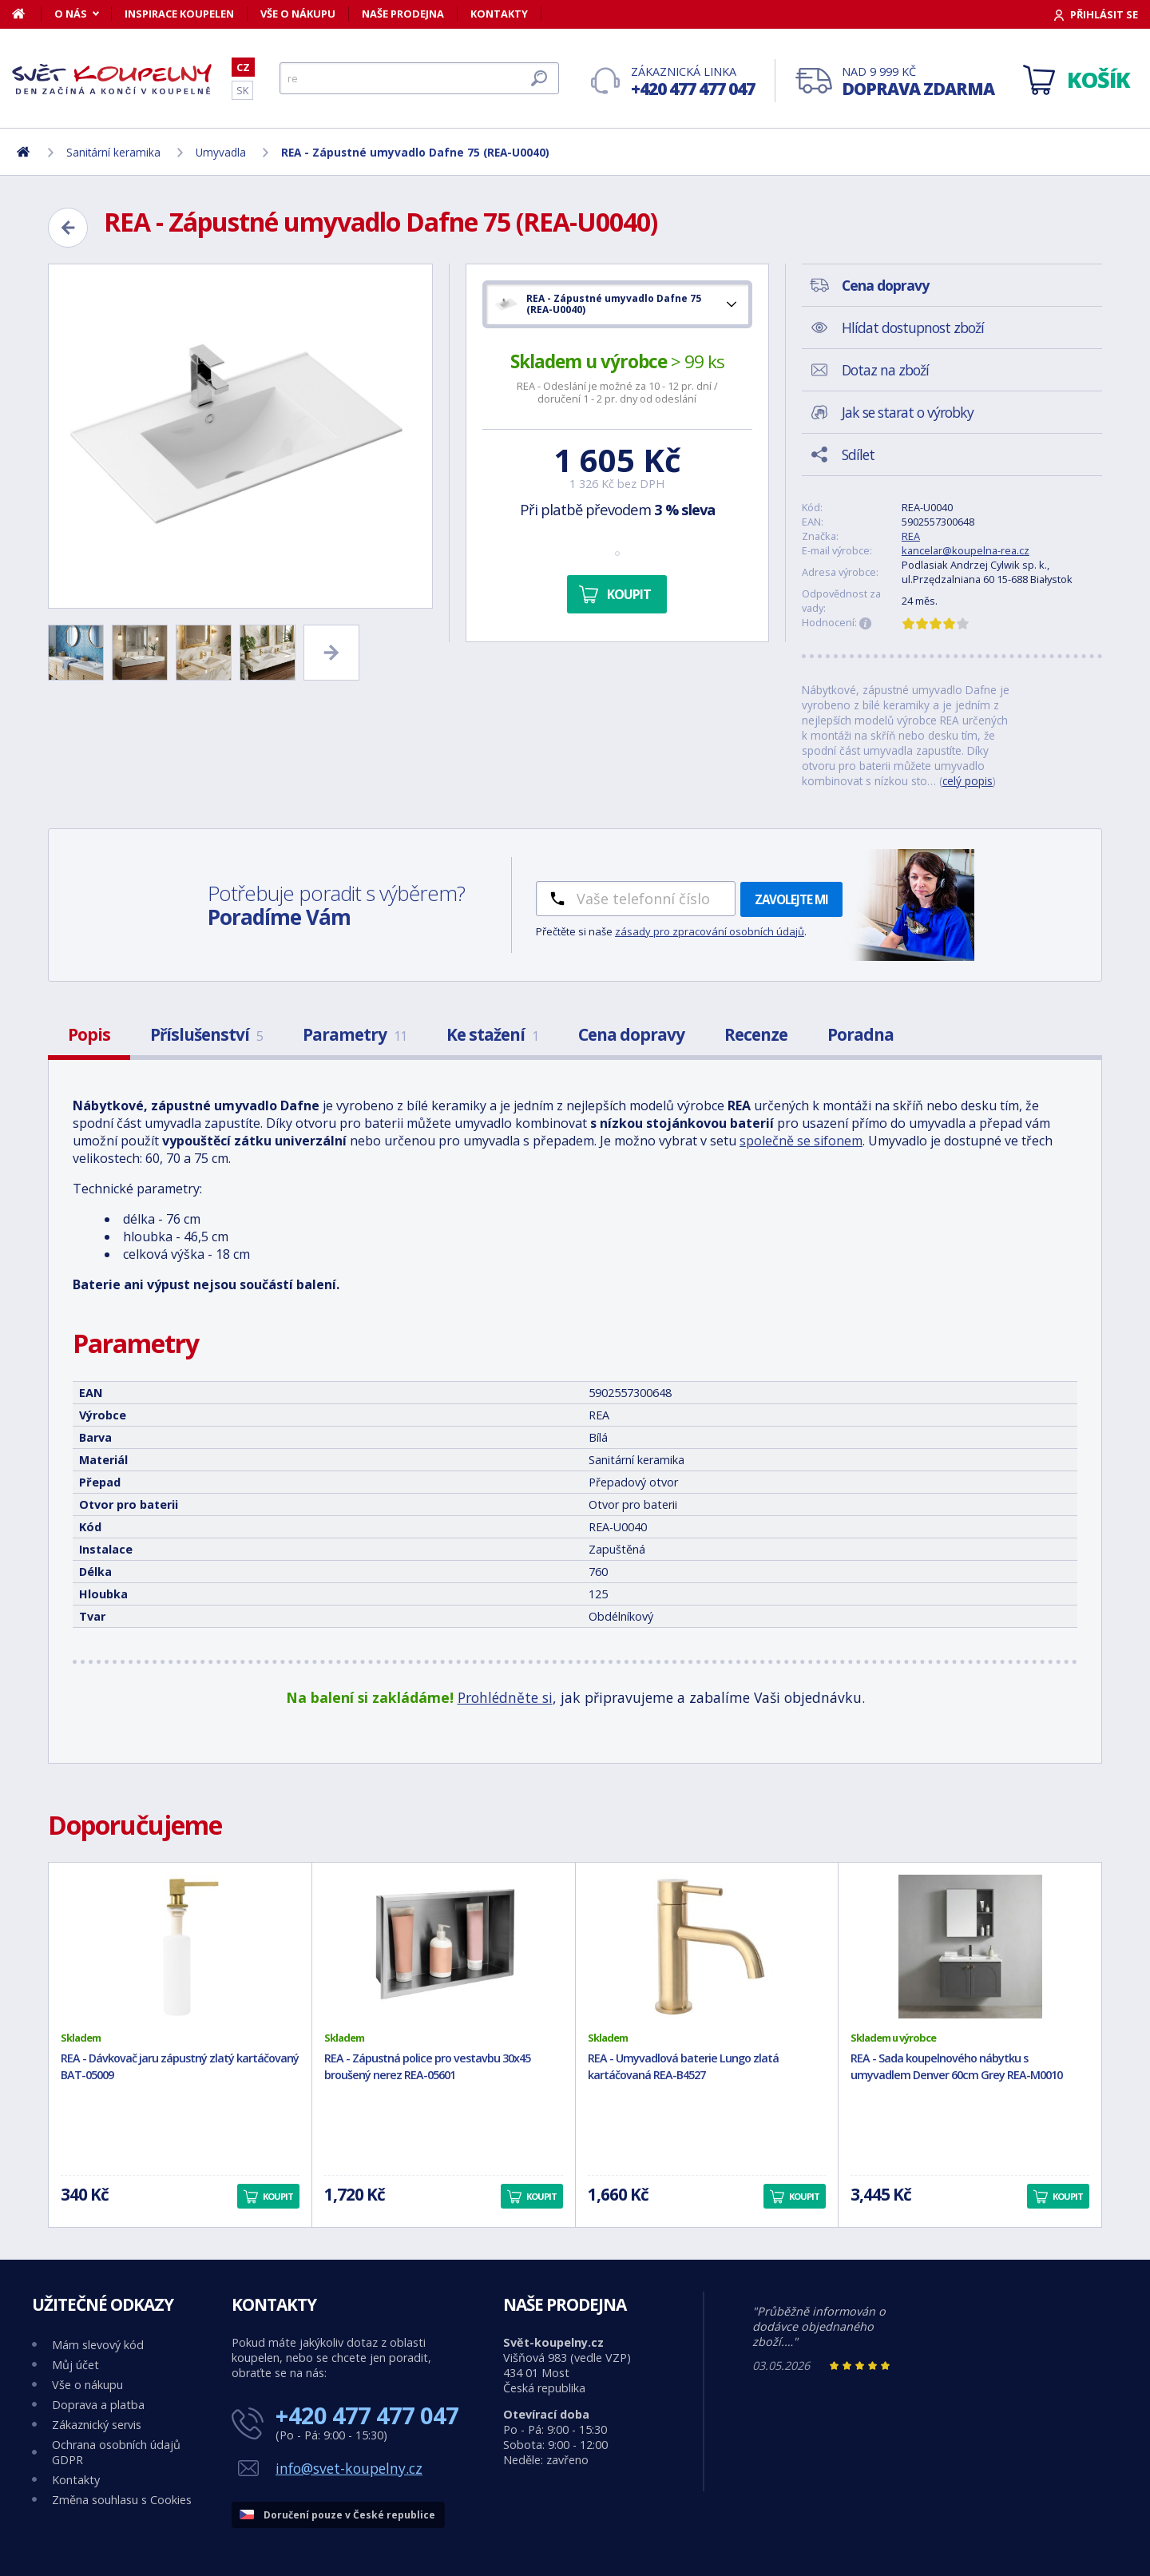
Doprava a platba (98, 2404)
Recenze (755, 1034)
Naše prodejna (403, 13)
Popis (89, 1034)
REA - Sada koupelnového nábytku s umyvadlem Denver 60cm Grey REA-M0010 (956, 2066)
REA (911, 536)
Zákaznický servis (96, 2424)
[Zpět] (68, 228)
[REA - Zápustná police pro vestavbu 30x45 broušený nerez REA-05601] (443, 1946)
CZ (243, 67)
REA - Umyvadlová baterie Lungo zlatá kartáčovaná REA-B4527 (683, 2066)
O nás (70, 13)
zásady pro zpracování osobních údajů (709, 931)
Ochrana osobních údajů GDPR (116, 2452)
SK (242, 90)
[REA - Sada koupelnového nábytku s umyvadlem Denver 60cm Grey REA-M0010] (970, 1946)
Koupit (629, 594)
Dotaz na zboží (885, 369)
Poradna (860, 1034)
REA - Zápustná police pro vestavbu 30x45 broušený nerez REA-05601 (427, 2066)
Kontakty (499, 13)
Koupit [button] (278, 2196)
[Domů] (27, 14)
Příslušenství (206, 1034)
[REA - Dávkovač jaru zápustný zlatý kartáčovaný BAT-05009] (180, 1946)
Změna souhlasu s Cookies (122, 2499)
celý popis (967, 780)
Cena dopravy (631, 1034)
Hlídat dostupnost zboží (913, 327)
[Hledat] (419, 78)
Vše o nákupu (297, 13)
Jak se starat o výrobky (908, 412)
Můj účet (75, 2364)
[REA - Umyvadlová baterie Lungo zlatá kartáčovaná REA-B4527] (707, 1946)
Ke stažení (492, 1034)
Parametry (354, 1034)
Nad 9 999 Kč (918, 82)
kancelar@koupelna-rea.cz (965, 550)
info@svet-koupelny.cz (349, 2468)
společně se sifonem (801, 1140)
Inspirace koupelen (179, 13)
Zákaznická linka (693, 82)
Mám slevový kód (98, 2344)
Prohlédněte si (505, 1697)
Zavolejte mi (791, 899)
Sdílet (858, 454)
